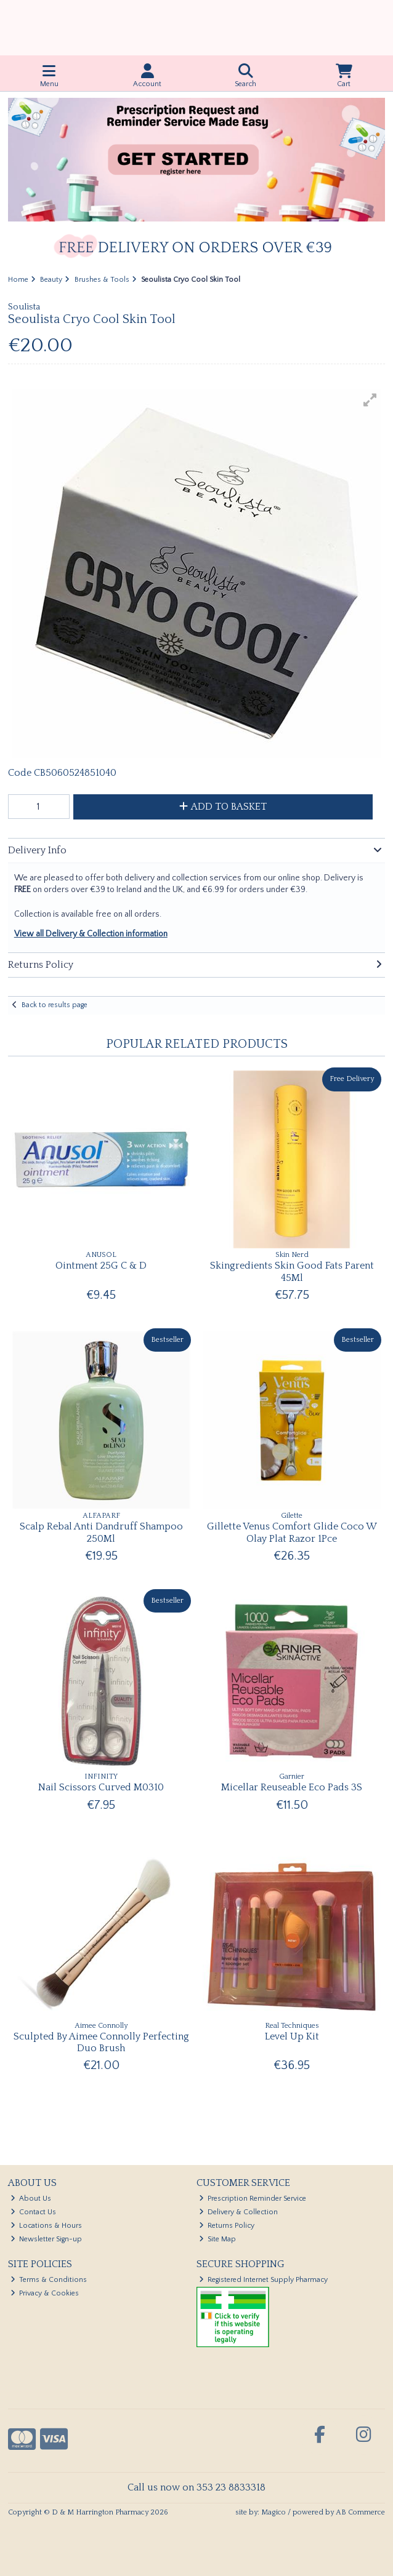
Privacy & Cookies (44, 2293)
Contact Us (33, 2212)
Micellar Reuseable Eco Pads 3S (291, 1787)
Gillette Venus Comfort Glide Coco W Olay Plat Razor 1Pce (292, 1532)
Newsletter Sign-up (46, 2239)
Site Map (218, 2239)
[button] (370, 400)
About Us (31, 2199)
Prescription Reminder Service (253, 2199)
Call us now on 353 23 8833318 (196, 2487)
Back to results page (54, 1005)
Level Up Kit (292, 2036)
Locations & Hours (46, 2226)
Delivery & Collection (238, 2212)
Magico (273, 2512)
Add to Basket (223, 806)
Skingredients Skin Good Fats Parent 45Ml (292, 1271)
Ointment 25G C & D (101, 1265)
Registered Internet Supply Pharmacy (263, 2280)
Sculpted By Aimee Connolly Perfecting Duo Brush (101, 2042)
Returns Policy (227, 2226)
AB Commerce (360, 2512)
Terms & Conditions (48, 2280)
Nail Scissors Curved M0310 (101, 1787)
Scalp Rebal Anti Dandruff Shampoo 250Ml (101, 1532)
